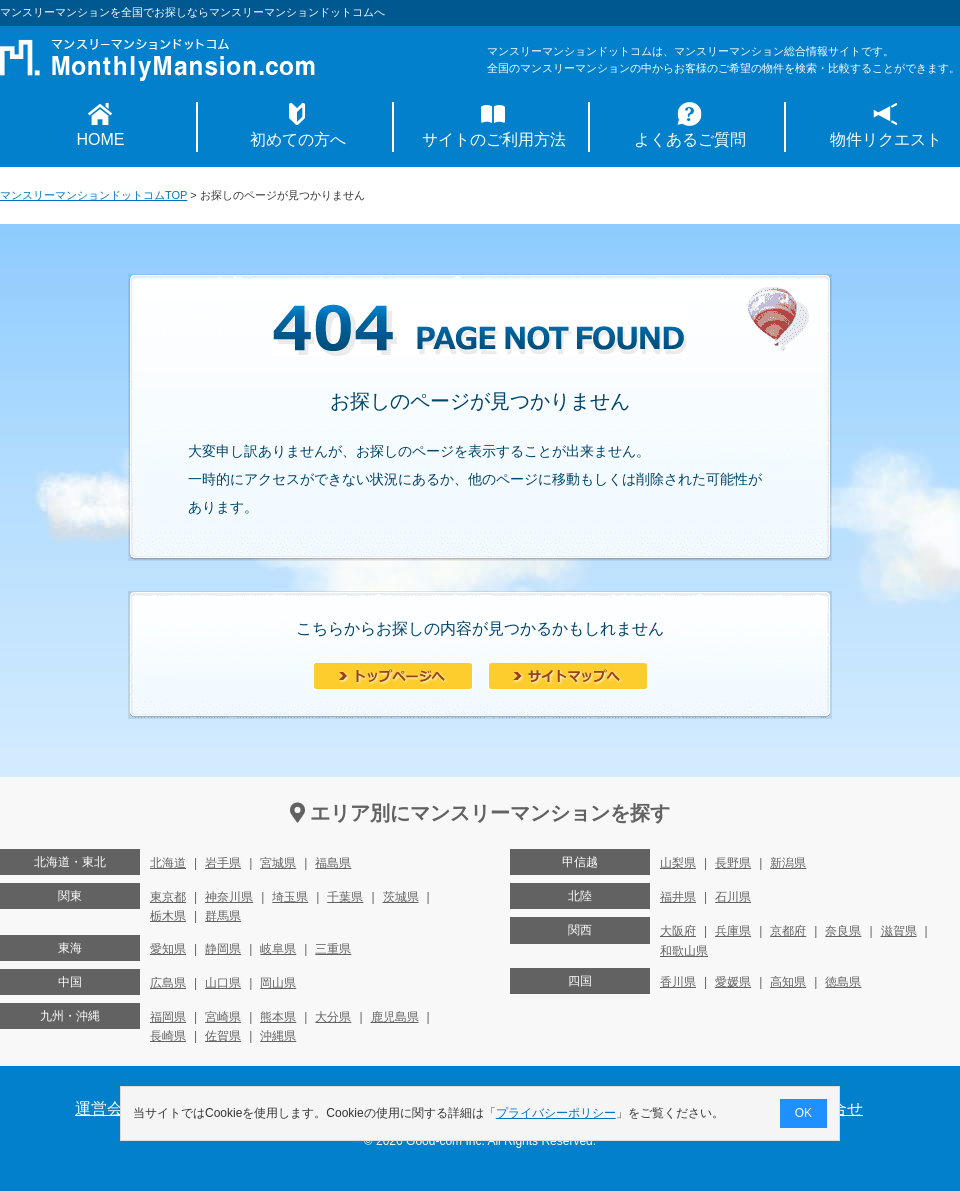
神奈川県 (229, 897)
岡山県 (278, 983)
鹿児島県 (395, 1017)
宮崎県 (223, 1017)
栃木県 (168, 916)
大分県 (333, 1017)
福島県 (333, 863)
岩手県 (223, 863)
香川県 (678, 982)
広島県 (168, 983)
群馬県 (223, 916)
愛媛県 (733, 982)
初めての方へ (298, 139)
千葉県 (345, 897)
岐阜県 (278, 949)
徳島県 (843, 982)
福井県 (678, 897)
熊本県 (278, 1017)
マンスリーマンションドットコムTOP (93, 195)
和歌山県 (684, 951)
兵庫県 (733, 931)
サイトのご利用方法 (494, 139)
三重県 (333, 949)
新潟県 (788, 863)
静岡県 (223, 949)
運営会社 (107, 1108)
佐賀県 (223, 1036)
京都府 (788, 931)
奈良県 (843, 931)
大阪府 (678, 931)
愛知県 (168, 949)
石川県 (733, 897)
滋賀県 (899, 931)
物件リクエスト (886, 139)
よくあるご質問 (690, 139)
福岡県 (168, 1017)
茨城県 (401, 897)
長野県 (733, 863)
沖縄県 (278, 1036)
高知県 (788, 982)
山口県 (223, 983)
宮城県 (278, 863)
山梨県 (678, 863)
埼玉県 (290, 897)
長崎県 (168, 1036)
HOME (101, 139)
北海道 (168, 863)
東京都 (168, 897)
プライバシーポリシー (556, 1113)
